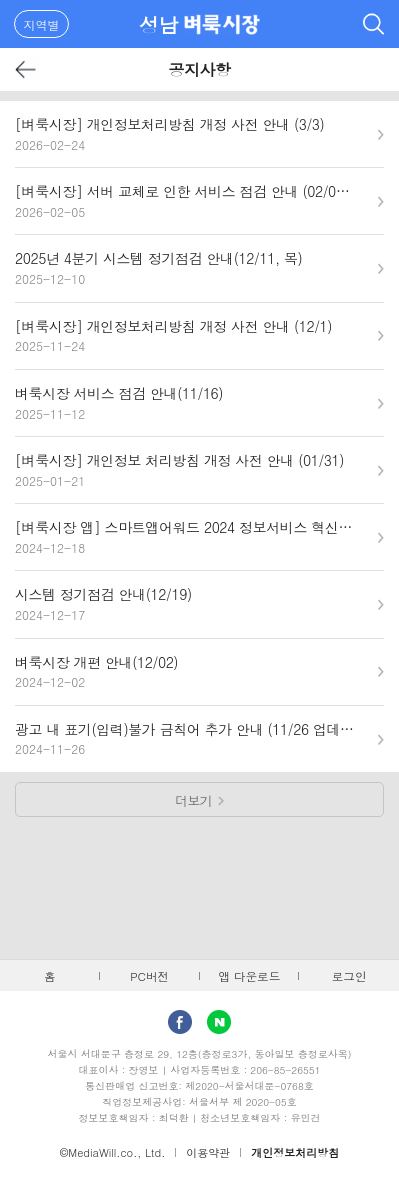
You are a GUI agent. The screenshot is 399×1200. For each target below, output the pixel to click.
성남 (158, 24)
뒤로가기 (26, 69)
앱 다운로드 (249, 976)
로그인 (349, 976)
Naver (219, 1022)
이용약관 (208, 1152)
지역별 (42, 24)
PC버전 (149, 976)
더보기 (193, 800)
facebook (180, 1022)
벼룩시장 (222, 24)
